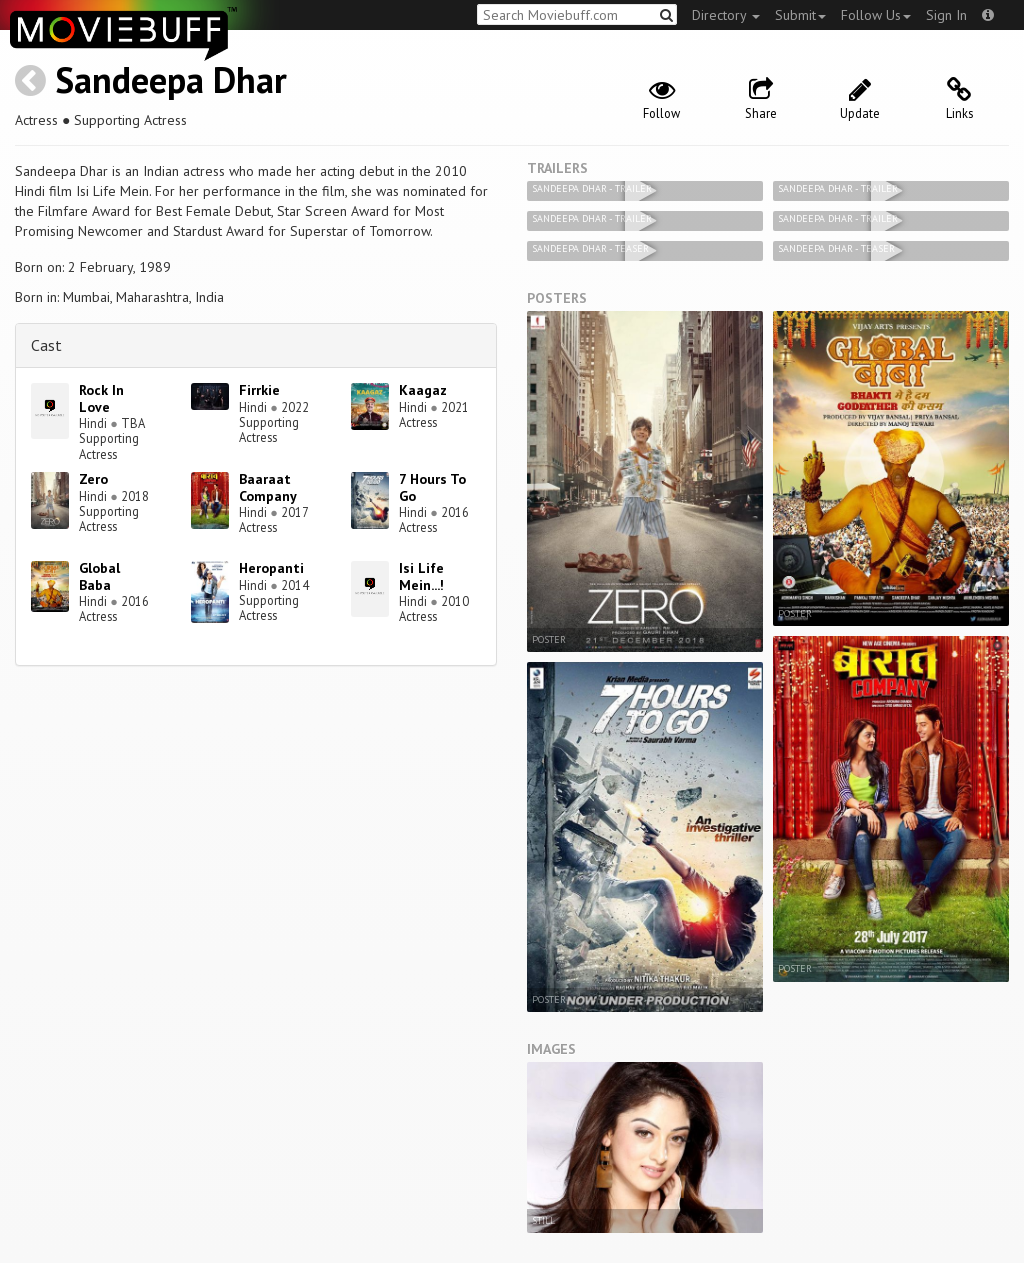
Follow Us (876, 15)
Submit (800, 15)
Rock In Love (101, 398)
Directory (726, 15)
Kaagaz (423, 390)
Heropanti (271, 568)
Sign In (946, 15)
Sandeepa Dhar (171, 79)
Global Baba (99, 576)
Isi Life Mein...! (421, 576)
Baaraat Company (268, 487)
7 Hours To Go (432, 487)
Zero (93, 479)
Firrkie (259, 390)
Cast (46, 345)
